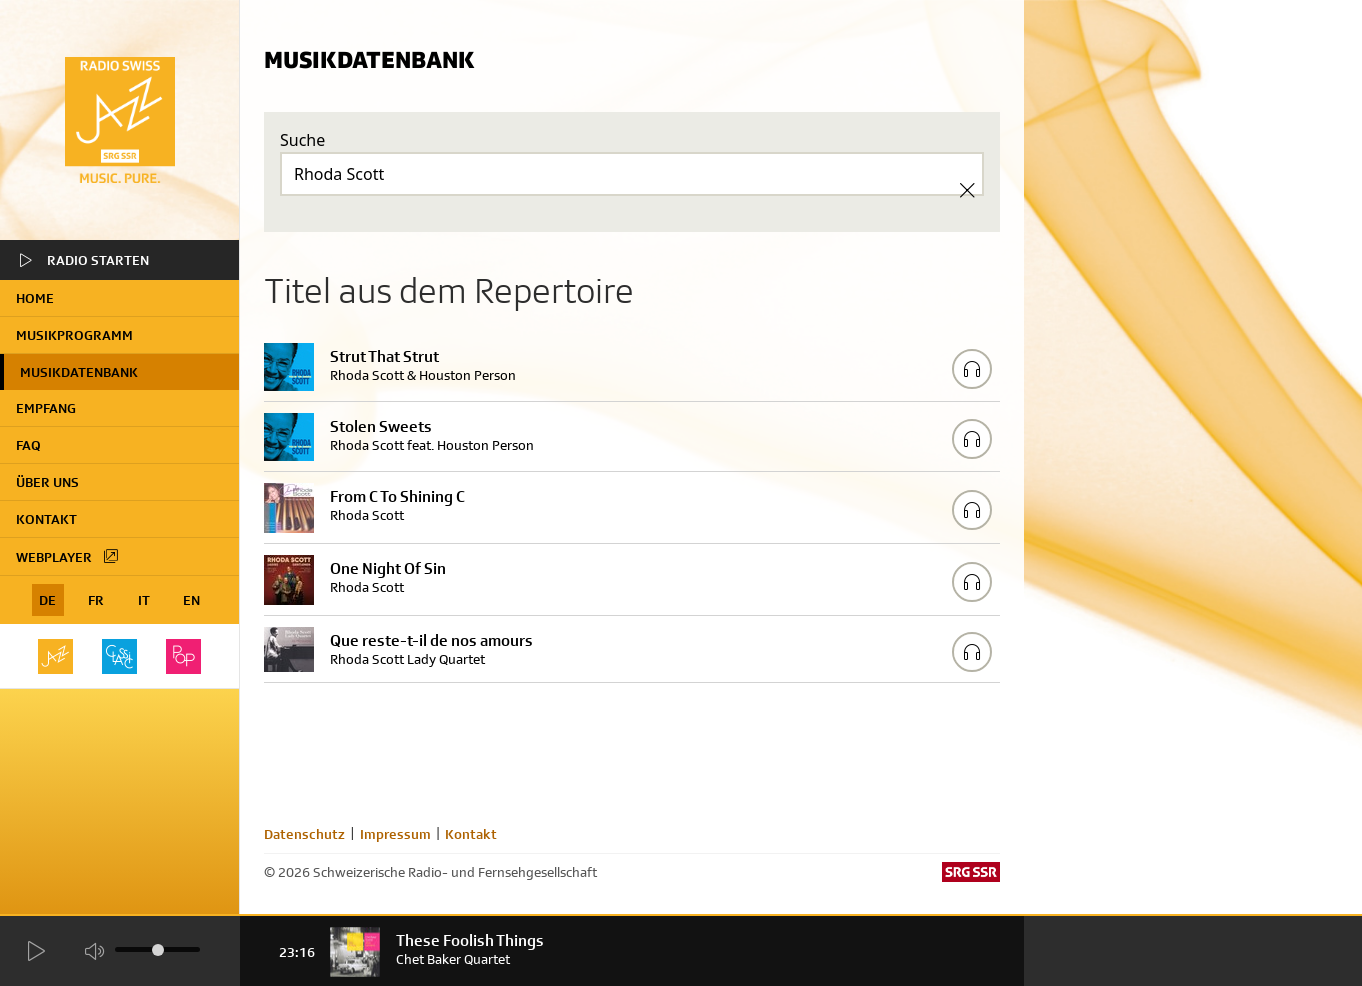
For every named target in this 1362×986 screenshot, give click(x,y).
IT (144, 600)
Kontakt (46, 519)
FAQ (28, 445)
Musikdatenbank (79, 372)
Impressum (395, 834)
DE (47, 600)
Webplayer (68, 556)
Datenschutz (304, 834)
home (35, 298)
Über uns (47, 482)
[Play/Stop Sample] (972, 369)
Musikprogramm (74, 335)
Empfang (46, 408)
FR (96, 600)
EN (191, 600)
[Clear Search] (967, 190)
